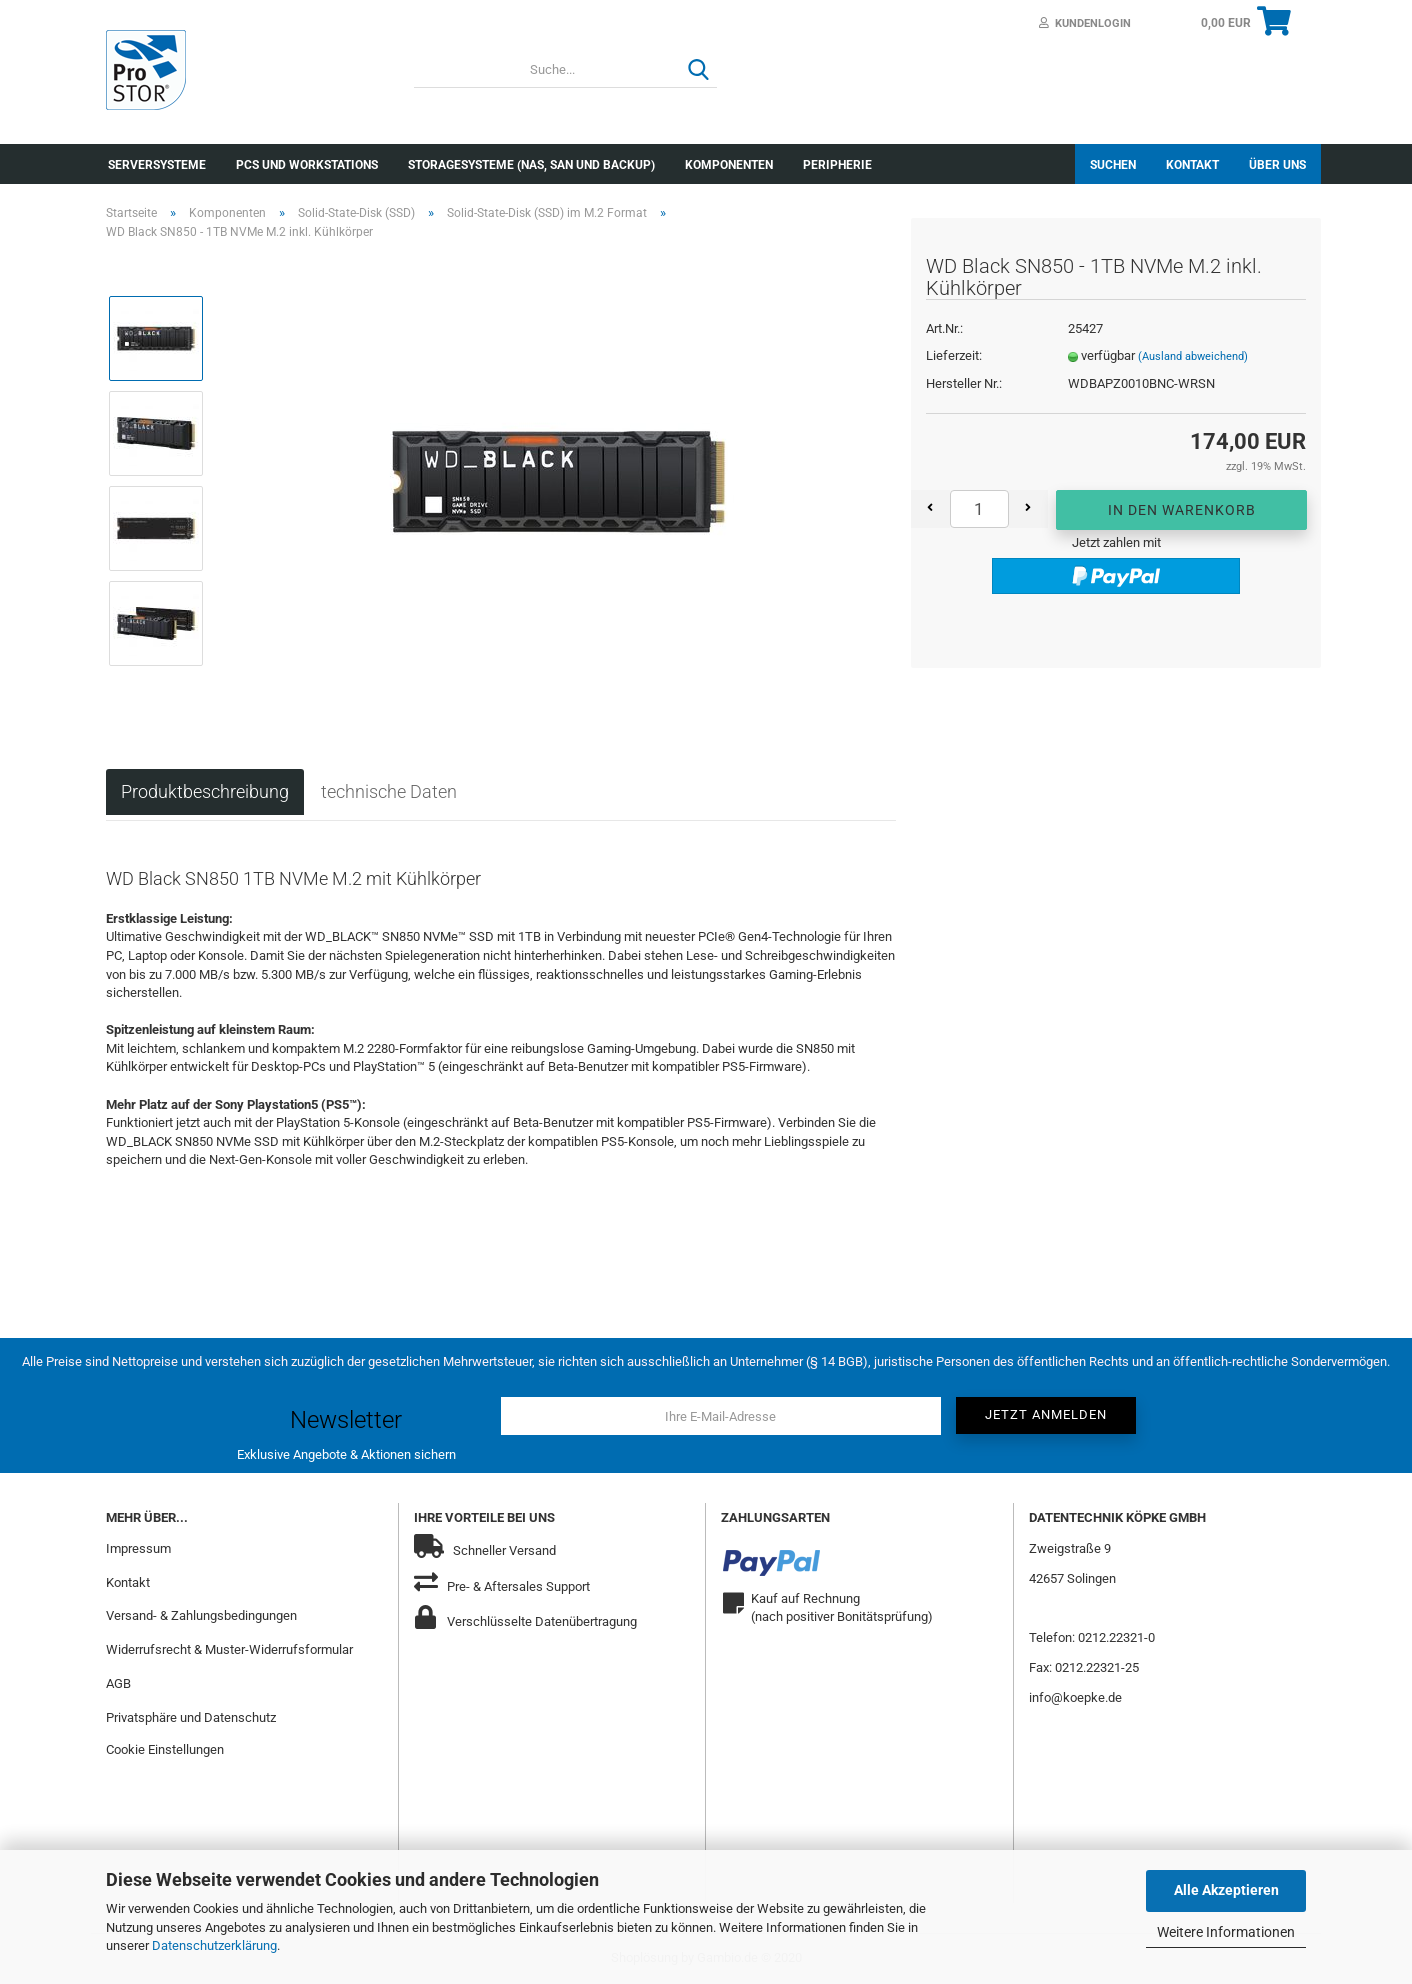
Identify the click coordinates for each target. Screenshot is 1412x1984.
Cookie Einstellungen (165, 1749)
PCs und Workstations (307, 165)
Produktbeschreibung (205, 791)
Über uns (1277, 165)
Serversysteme (157, 165)
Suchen (1113, 165)
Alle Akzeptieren (1226, 1890)
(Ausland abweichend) (1193, 356)
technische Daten (389, 791)
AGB (118, 1683)
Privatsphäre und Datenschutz (191, 1717)
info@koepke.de (1075, 1697)
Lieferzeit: (954, 355)
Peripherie (837, 165)
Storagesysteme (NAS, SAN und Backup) (531, 165)
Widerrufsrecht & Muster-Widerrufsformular (229, 1649)
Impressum (138, 1548)
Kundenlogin (1085, 23)
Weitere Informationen (1226, 1932)
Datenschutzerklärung (214, 1945)
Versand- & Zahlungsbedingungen (201, 1615)
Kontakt (1192, 165)
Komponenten (729, 165)
